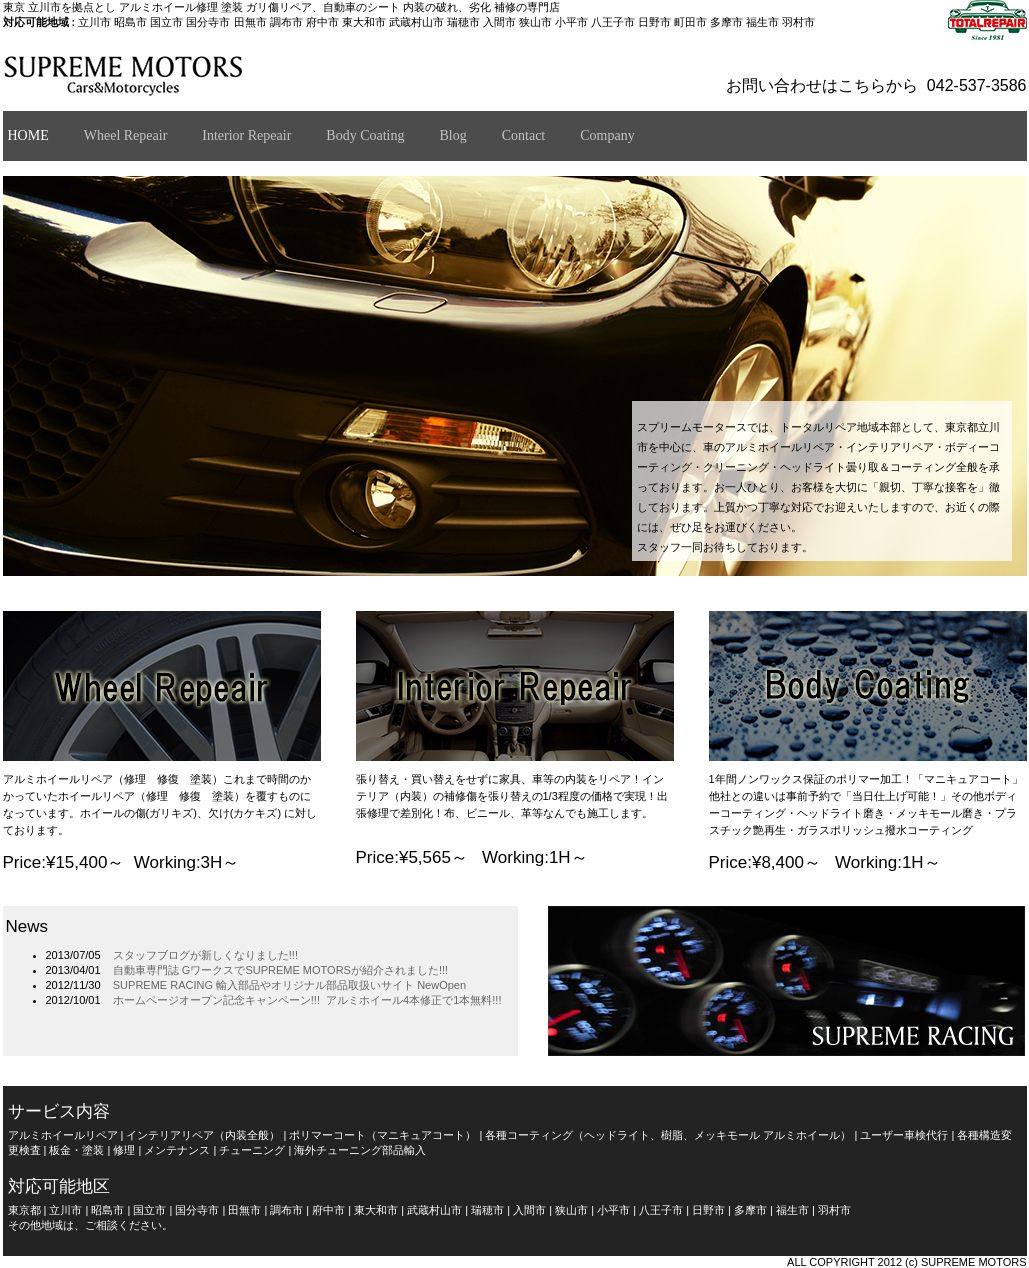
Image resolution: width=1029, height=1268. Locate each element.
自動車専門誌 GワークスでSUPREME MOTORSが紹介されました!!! (280, 970)
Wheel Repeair (126, 135)
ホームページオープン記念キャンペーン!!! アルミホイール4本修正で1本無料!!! (307, 1000)
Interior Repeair (246, 135)
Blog (452, 135)
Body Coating (365, 135)
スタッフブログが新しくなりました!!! (205, 955)
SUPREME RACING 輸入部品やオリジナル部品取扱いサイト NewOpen (289, 985)
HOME (28, 135)
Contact (524, 135)
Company (607, 135)
